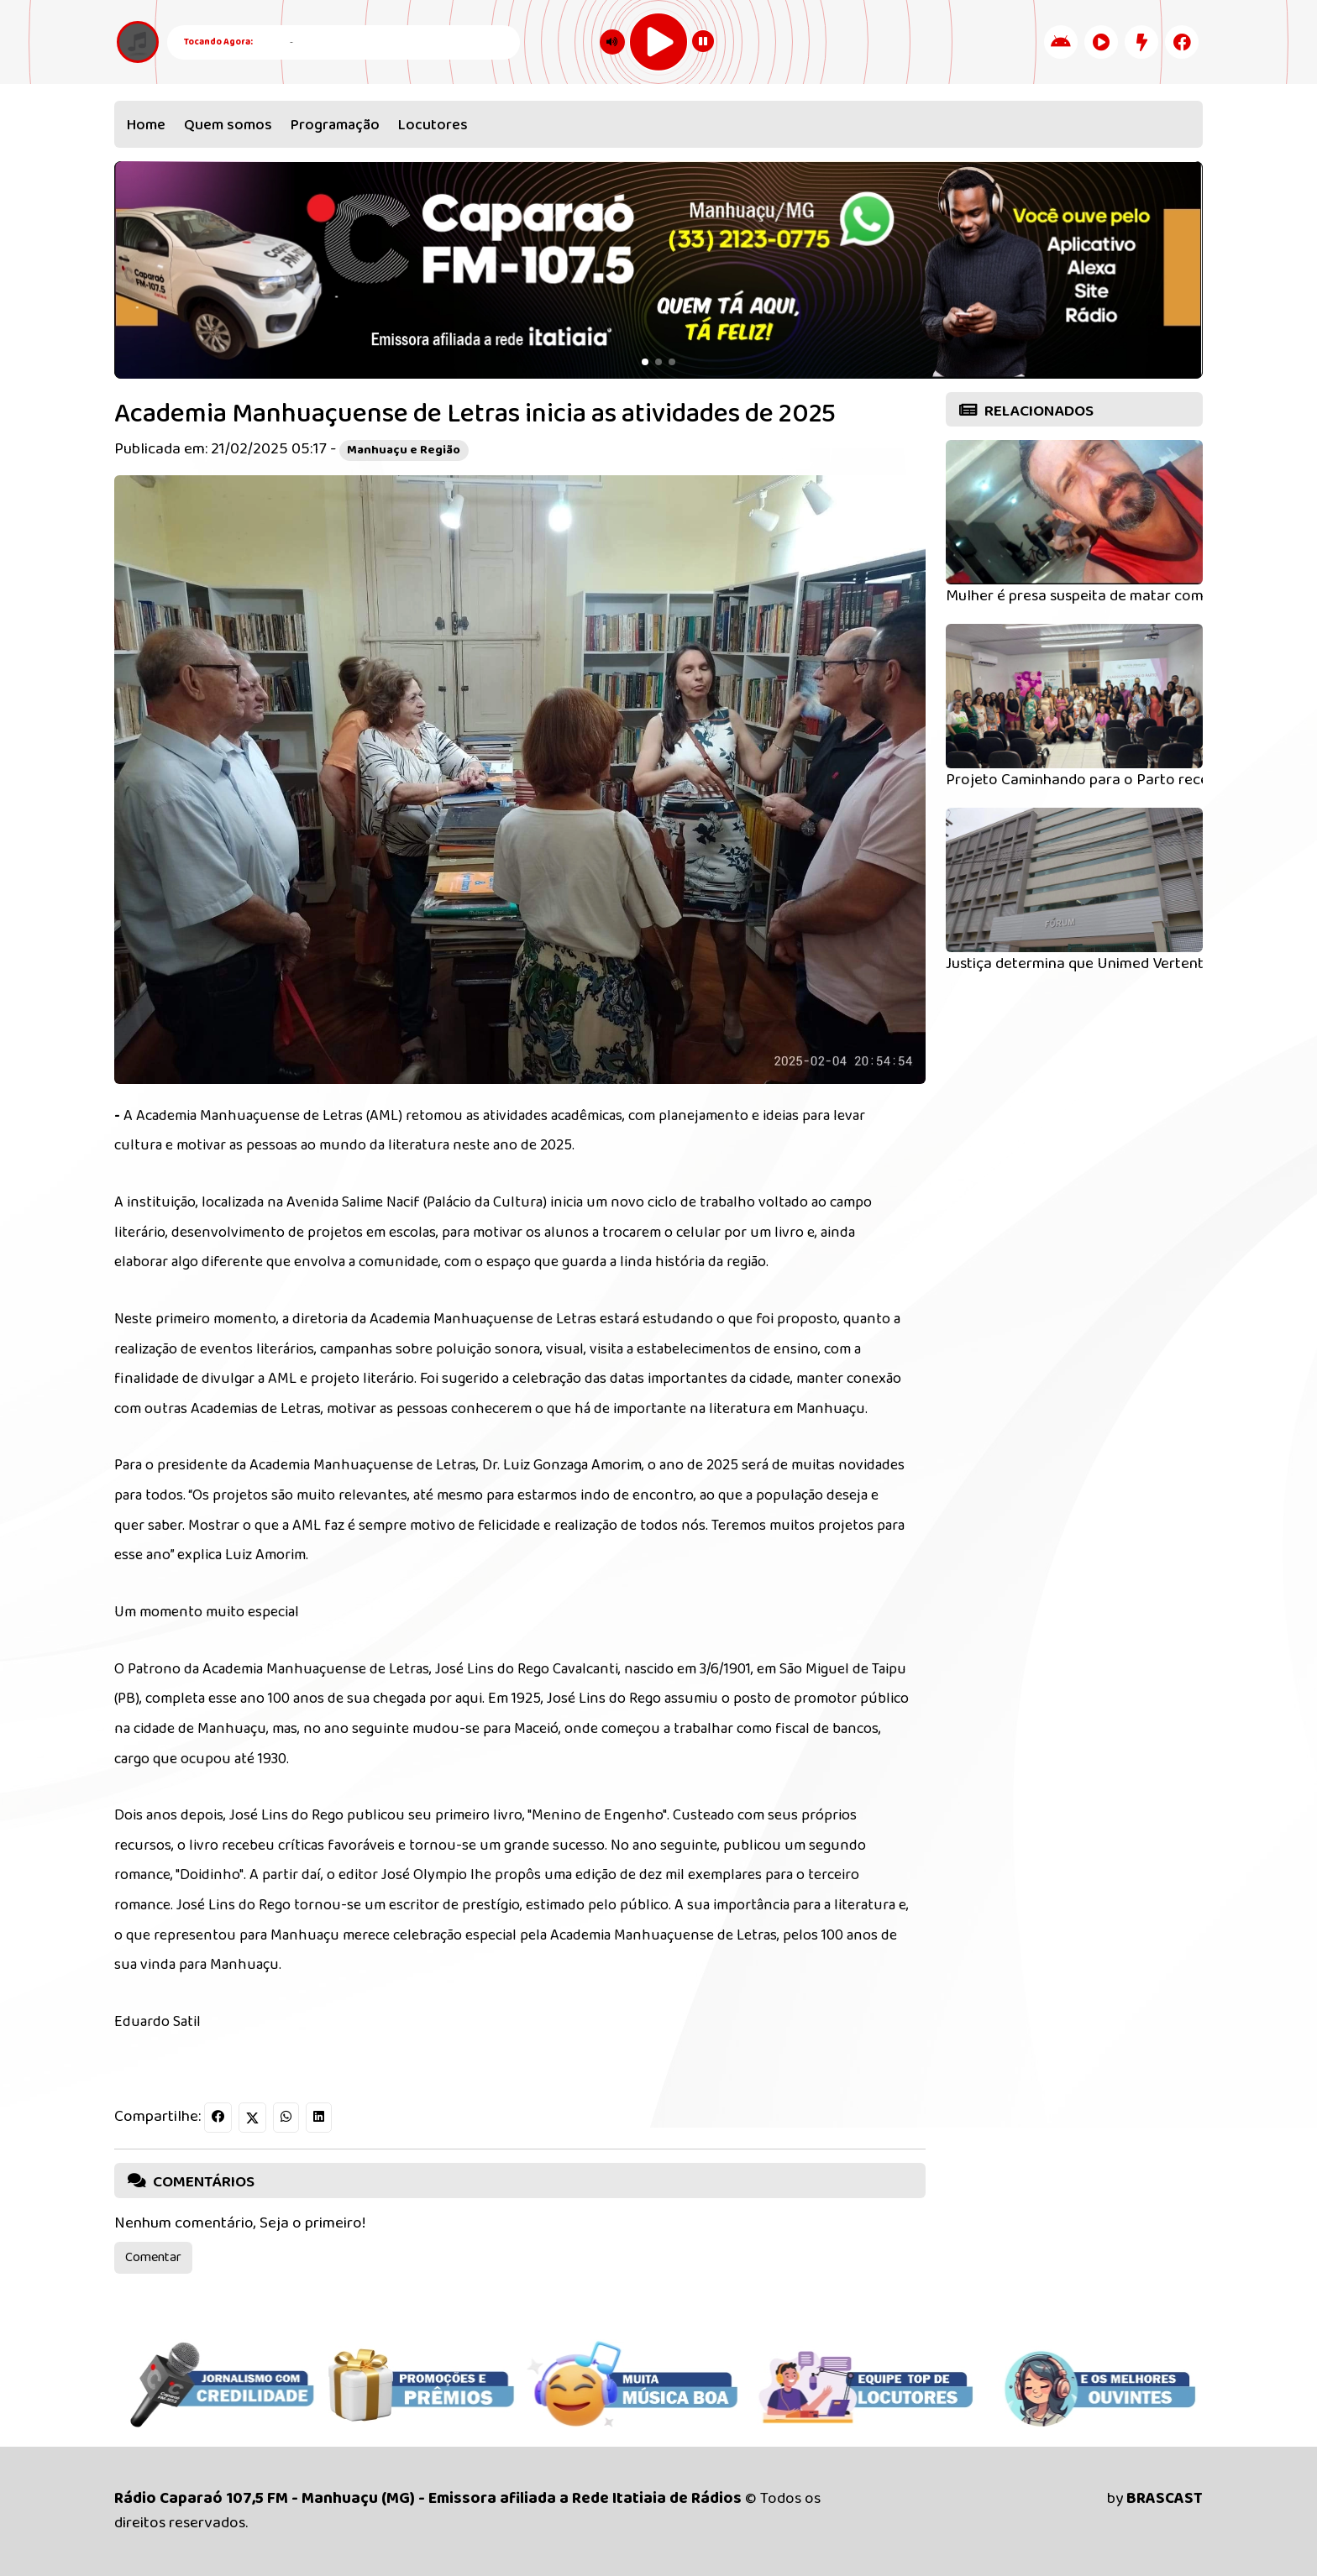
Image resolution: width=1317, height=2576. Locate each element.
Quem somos (228, 125)
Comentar (153, 2257)
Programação (335, 125)
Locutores (433, 125)
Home (146, 125)
